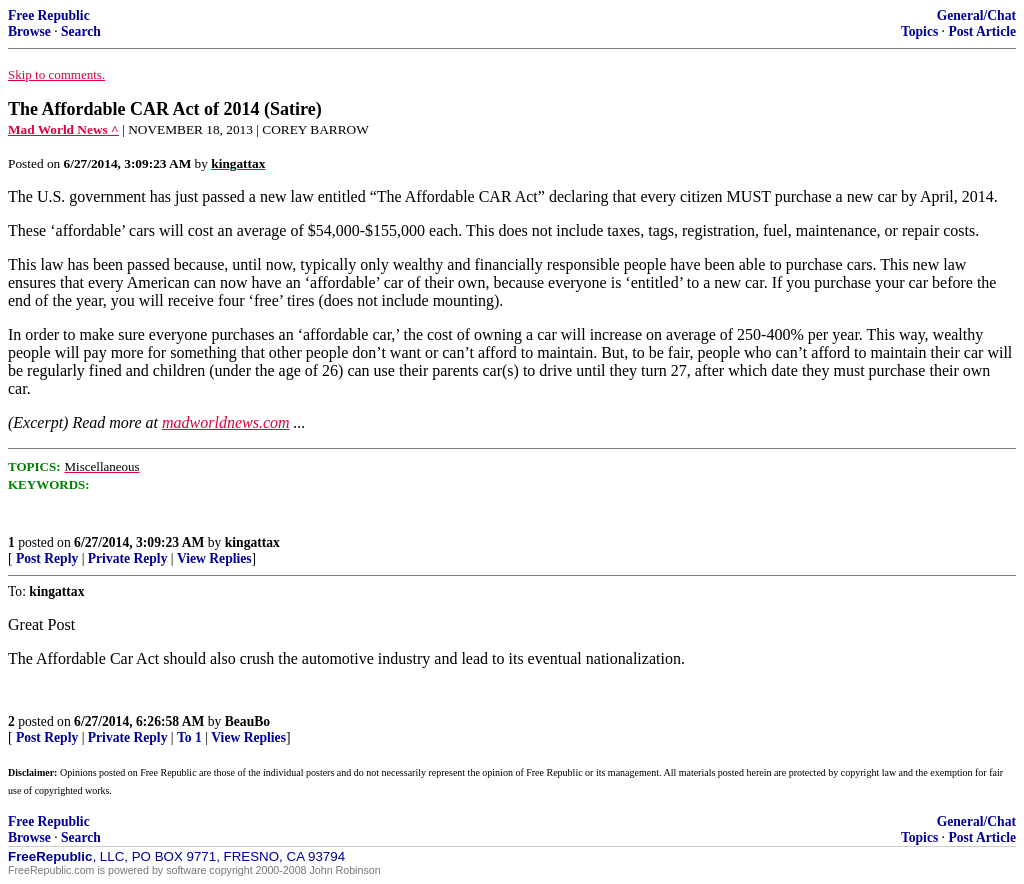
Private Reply (128, 558)
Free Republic (49, 15)
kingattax (252, 542)
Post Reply (47, 558)
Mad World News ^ (63, 129)
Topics (919, 31)
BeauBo (247, 721)
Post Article (982, 31)
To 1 (189, 737)
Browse (29, 31)
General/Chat (976, 15)
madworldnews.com (226, 422)
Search (81, 31)
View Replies (214, 558)
